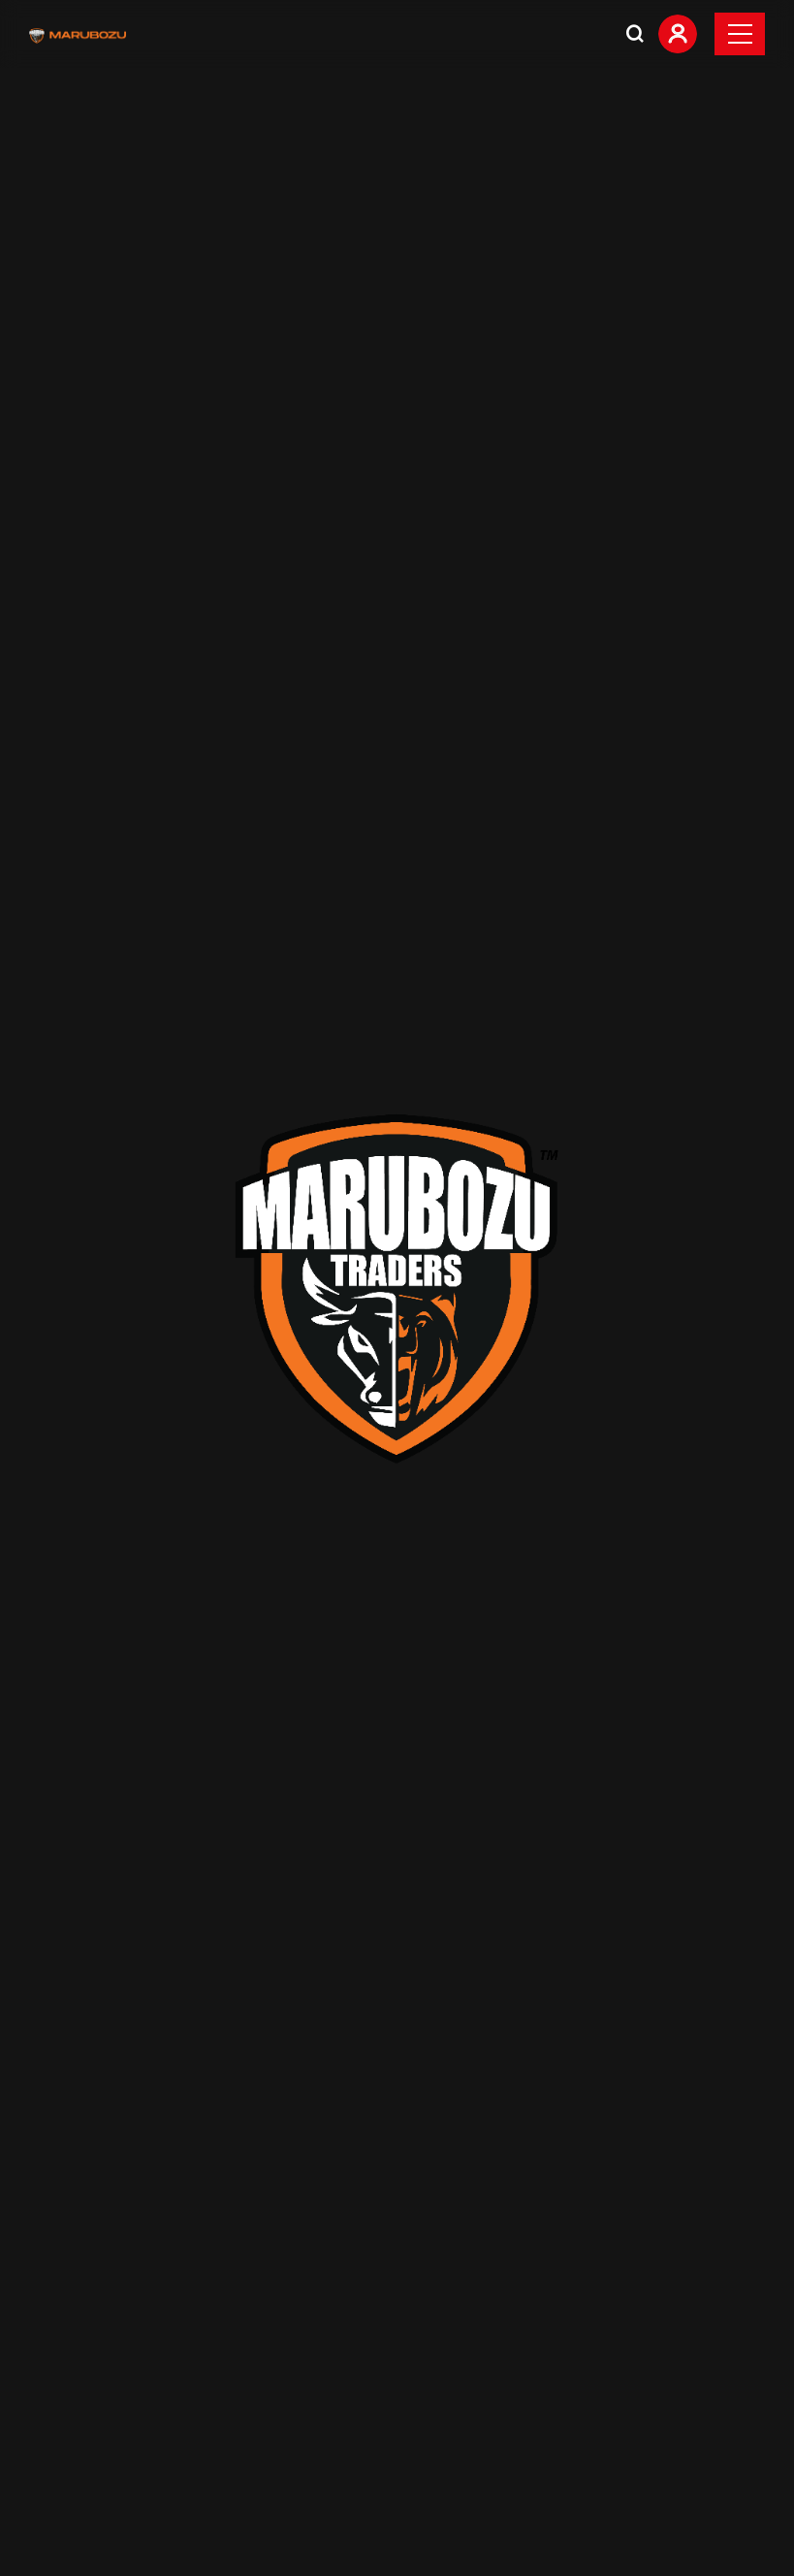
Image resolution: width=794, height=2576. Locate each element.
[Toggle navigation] (740, 34)
